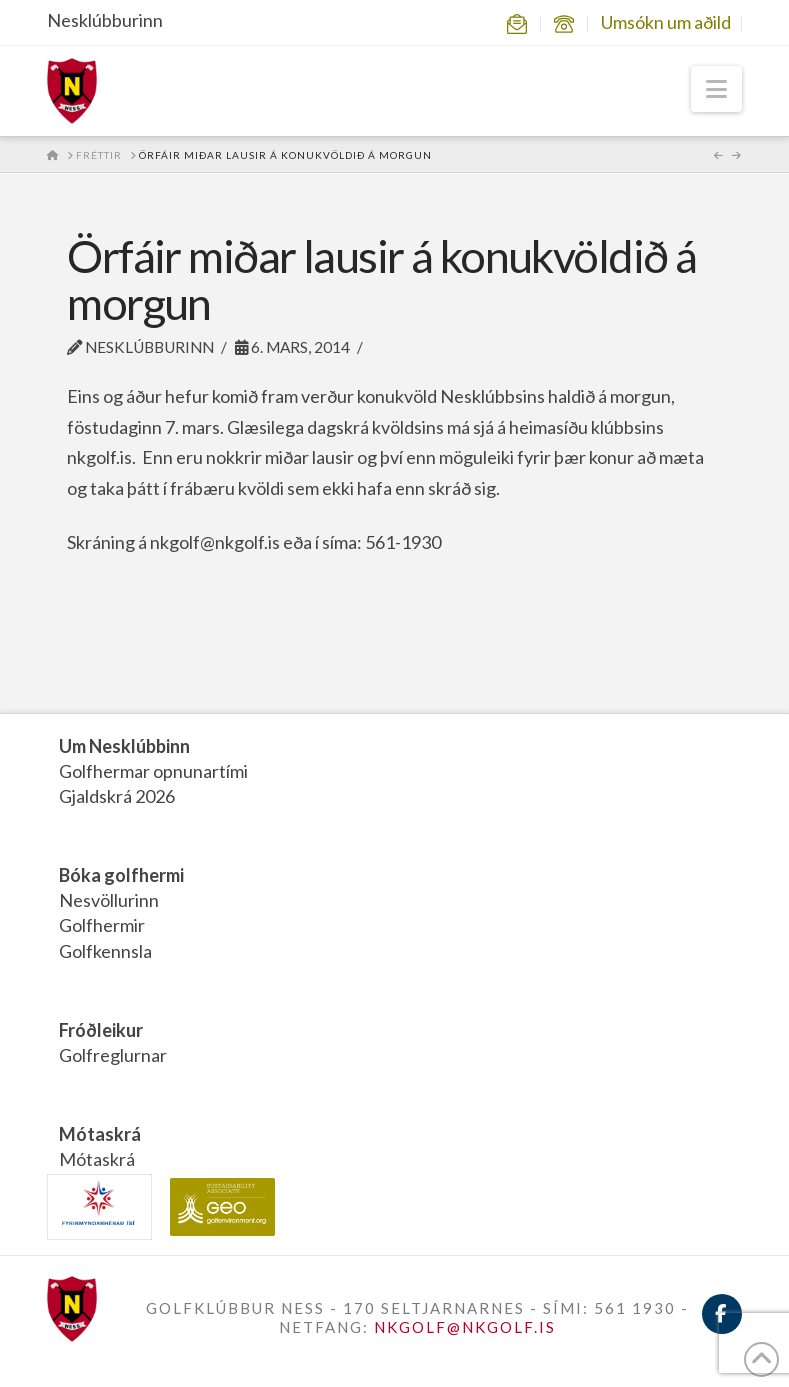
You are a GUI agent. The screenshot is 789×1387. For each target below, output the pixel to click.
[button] (716, 89)
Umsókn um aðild (666, 22)
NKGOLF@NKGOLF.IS (465, 1327)
